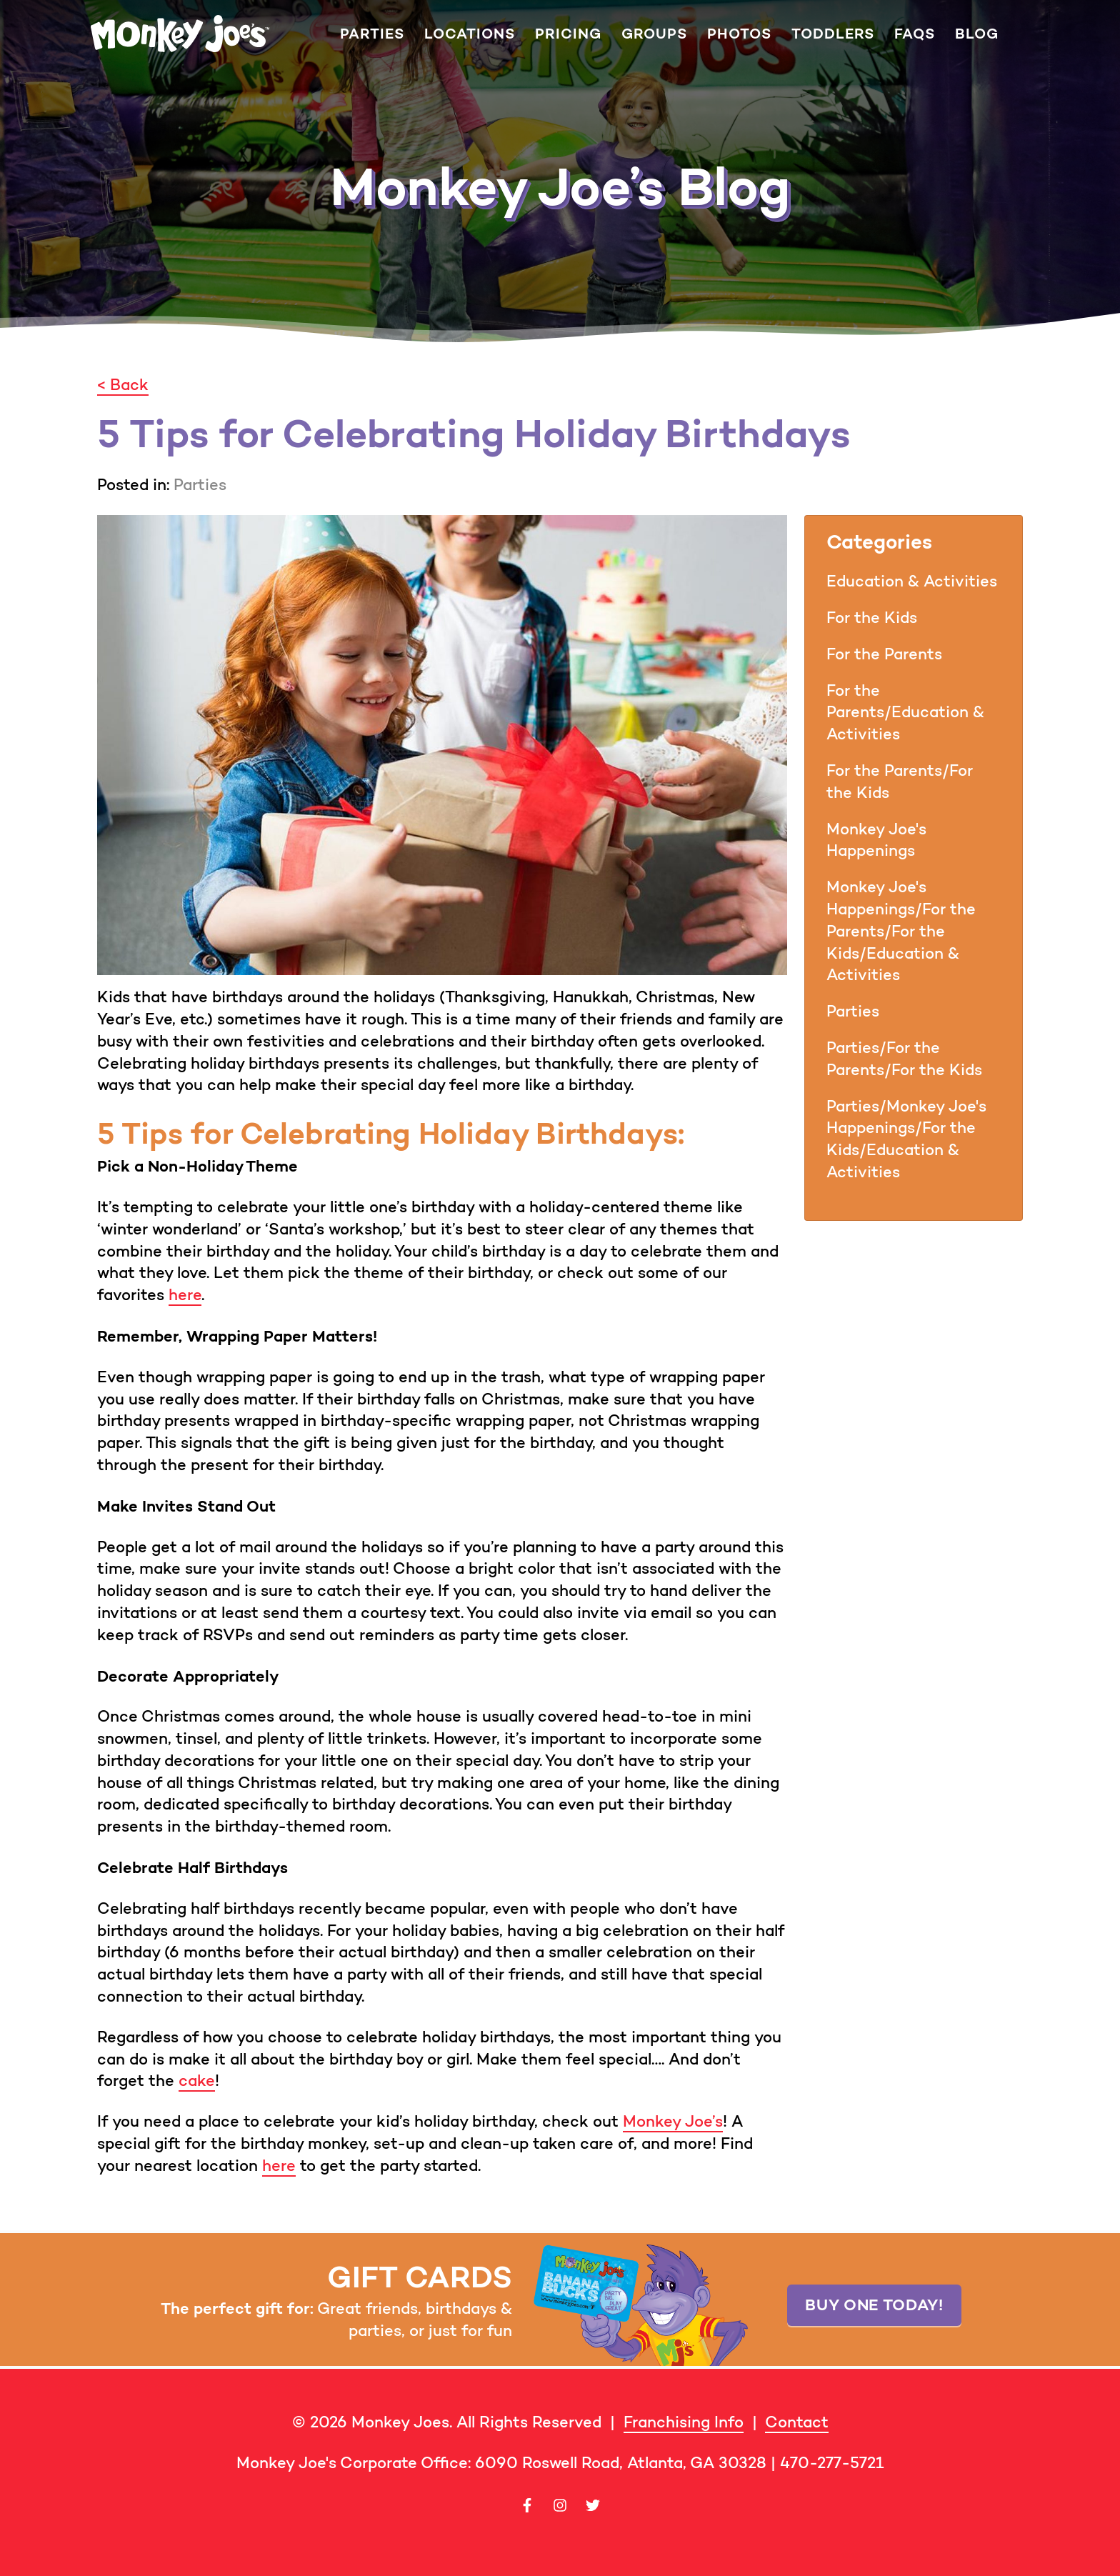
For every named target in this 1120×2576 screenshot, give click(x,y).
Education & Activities (911, 581)
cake (197, 2080)
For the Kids (871, 617)
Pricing (568, 34)
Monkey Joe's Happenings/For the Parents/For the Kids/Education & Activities (901, 930)
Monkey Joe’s (673, 2121)
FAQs (914, 34)
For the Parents (884, 654)
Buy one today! (874, 2305)
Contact (797, 2422)
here (185, 1294)
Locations (469, 34)
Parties (372, 34)
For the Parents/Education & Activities (905, 712)
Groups (654, 34)
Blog (977, 34)
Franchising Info (684, 2422)
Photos (739, 34)
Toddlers (832, 34)
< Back (123, 384)
